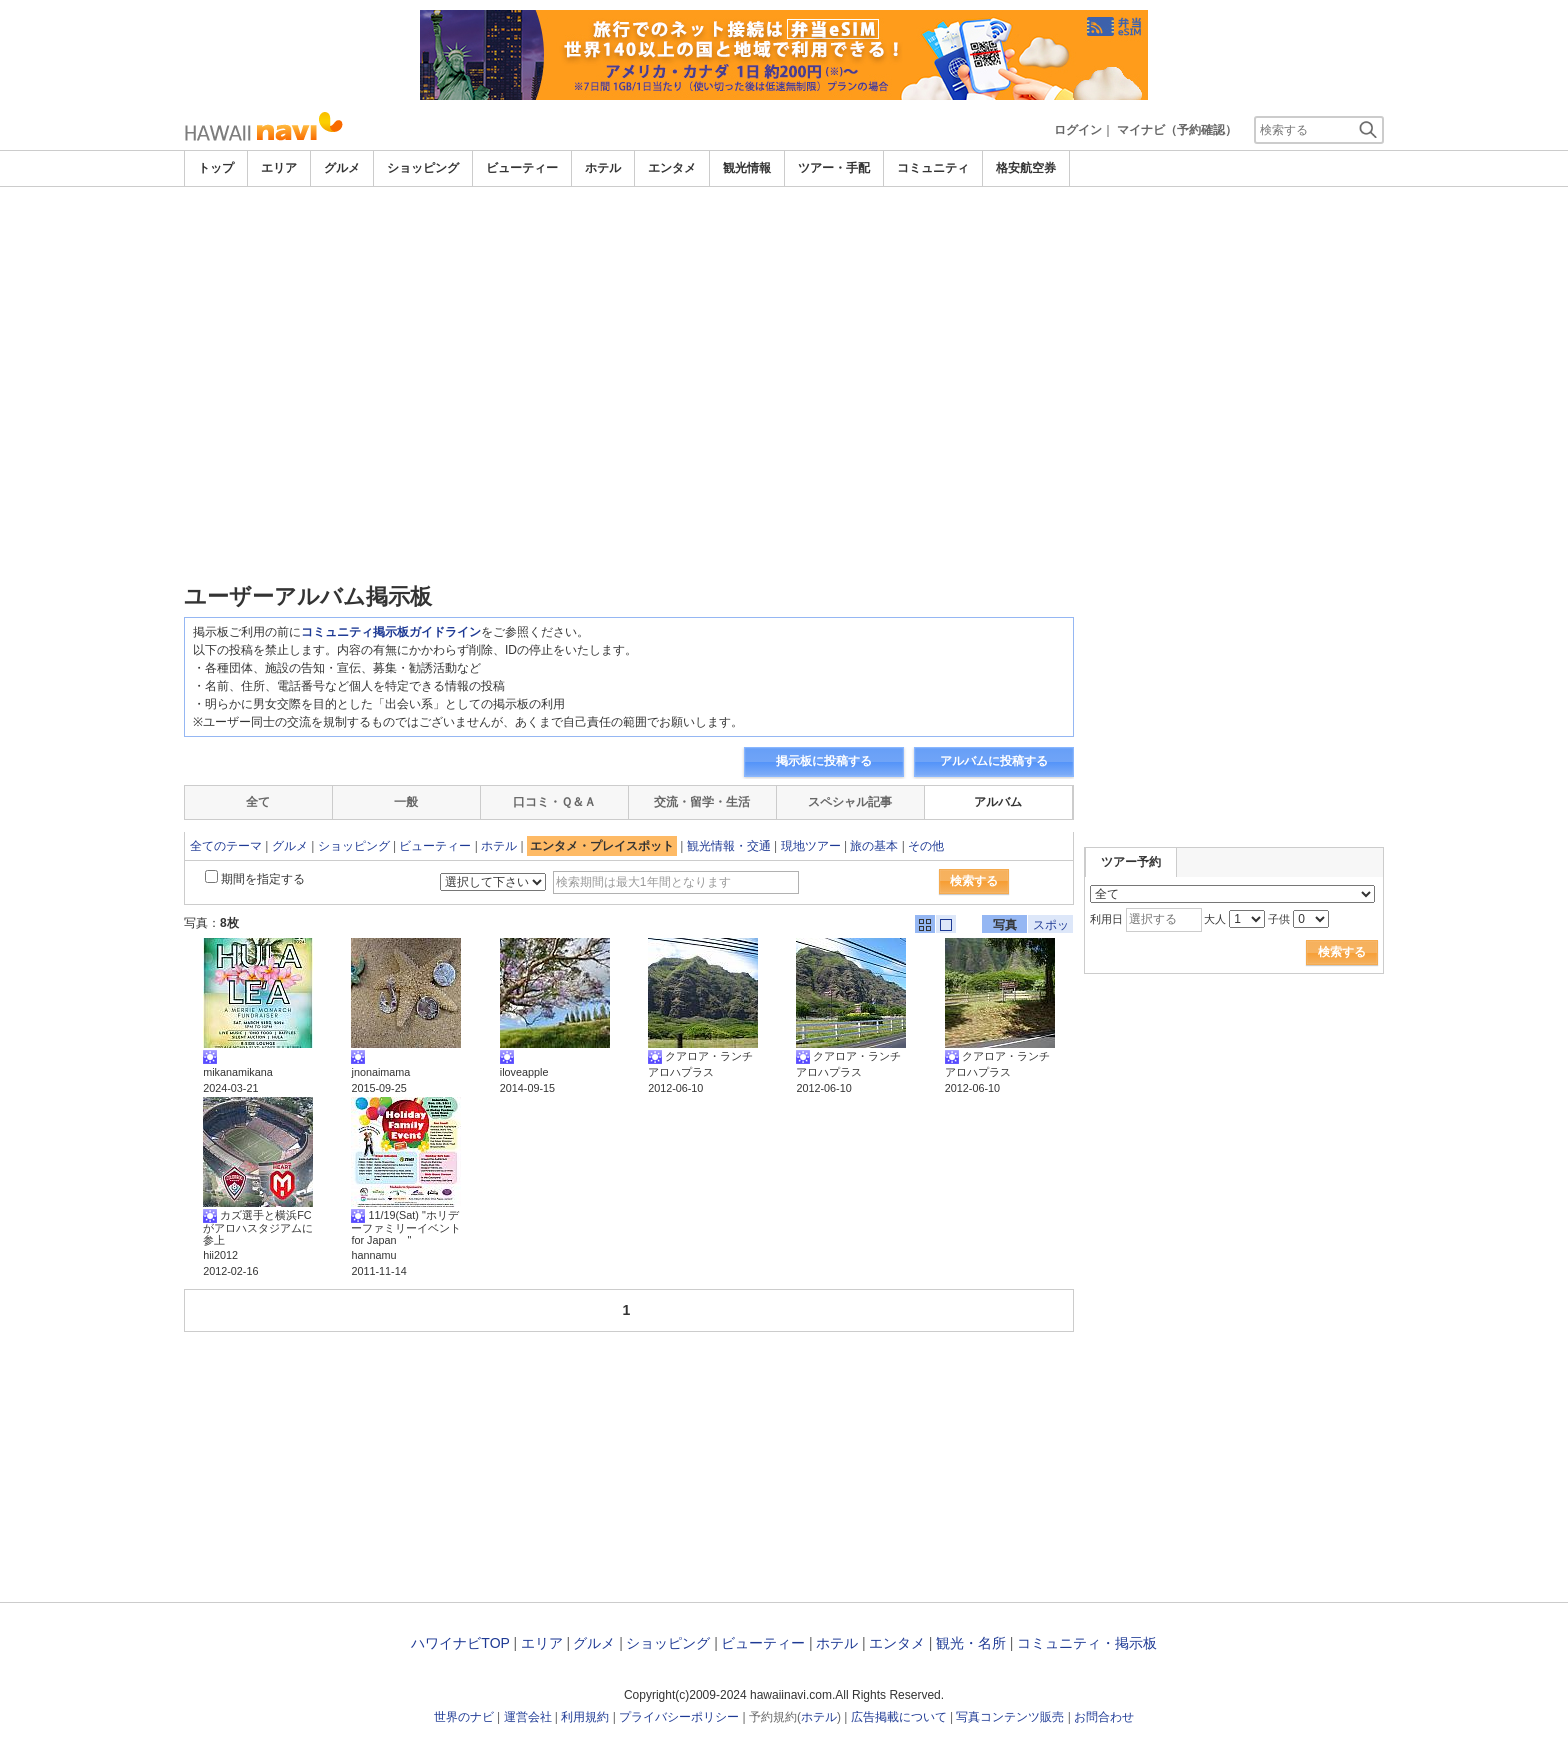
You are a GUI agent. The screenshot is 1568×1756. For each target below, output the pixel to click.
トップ (216, 168)
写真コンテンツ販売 (1010, 1717)
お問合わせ (1104, 1717)
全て (258, 802)
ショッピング (423, 168)
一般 (406, 802)
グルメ (342, 168)
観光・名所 (971, 1643)
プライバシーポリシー (679, 1717)
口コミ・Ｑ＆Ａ (554, 802)
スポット (1051, 925)
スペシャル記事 (850, 802)
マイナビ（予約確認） (1177, 130)
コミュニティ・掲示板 (1087, 1643)
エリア (279, 168)
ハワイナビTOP (460, 1643)
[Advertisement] (784, 337)
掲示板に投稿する (824, 761)
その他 (926, 846)
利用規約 (585, 1717)
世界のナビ (464, 1717)
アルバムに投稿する (994, 761)
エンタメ (672, 168)
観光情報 (747, 168)
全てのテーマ (226, 846)
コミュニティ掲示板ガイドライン (391, 632)
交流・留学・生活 (702, 802)
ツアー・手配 (834, 168)
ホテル (603, 168)
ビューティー (522, 168)
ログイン (1078, 130)
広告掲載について (899, 1717)
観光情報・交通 (729, 846)
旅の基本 (874, 846)
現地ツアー (811, 846)
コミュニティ (933, 168)
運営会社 (528, 1717)
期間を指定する (263, 879)
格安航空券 (1026, 168)
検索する (974, 881)
